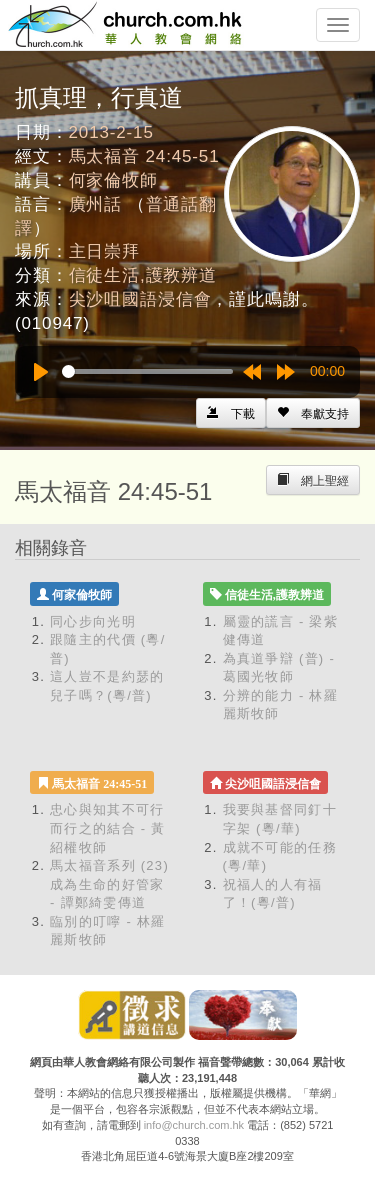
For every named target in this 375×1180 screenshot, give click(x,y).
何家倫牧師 (113, 180)
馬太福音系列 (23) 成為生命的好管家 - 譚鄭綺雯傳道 (109, 884)
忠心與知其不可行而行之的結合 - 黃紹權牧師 (108, 828)
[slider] (147, 371)
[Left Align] (313, 413)
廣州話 (96, 204)
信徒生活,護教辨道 (143, 275)
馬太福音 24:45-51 (144, 156)
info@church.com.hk (194, 1125)
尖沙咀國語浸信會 (140, 299)
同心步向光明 (93, 621)
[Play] (41, 372)
